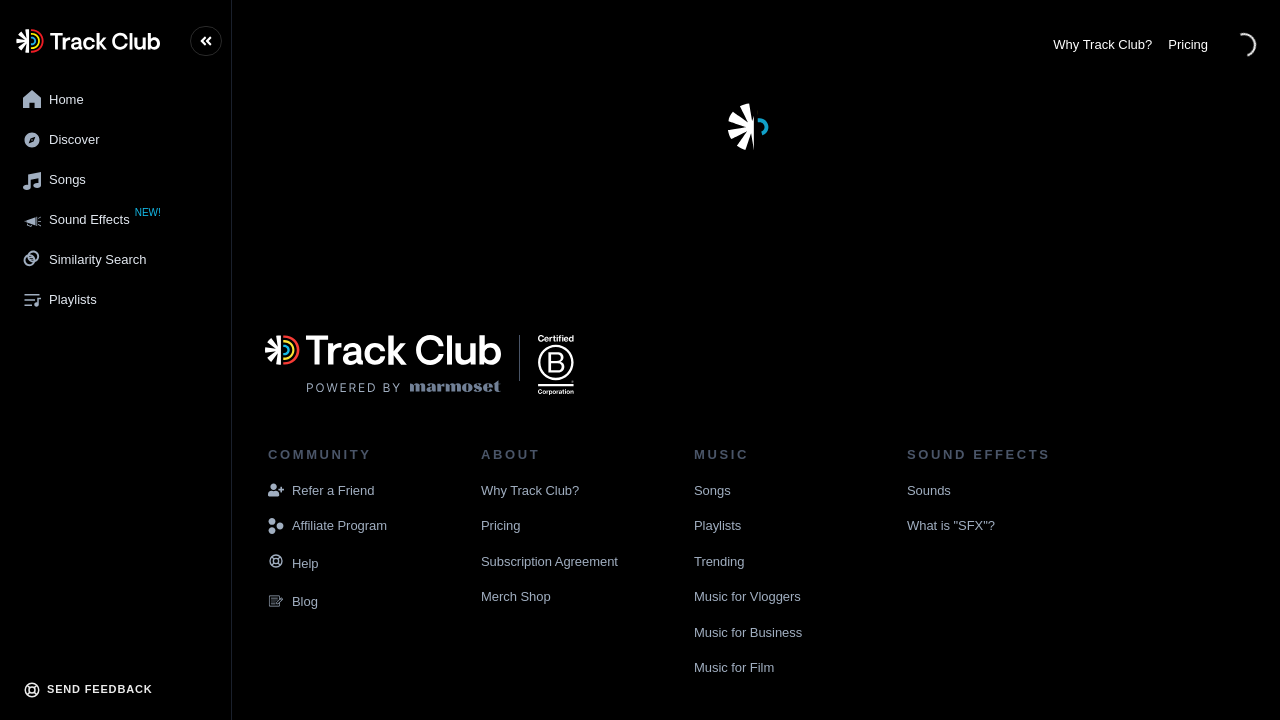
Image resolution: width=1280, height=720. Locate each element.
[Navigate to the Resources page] (276, 564)
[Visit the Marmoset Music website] (383, 365)
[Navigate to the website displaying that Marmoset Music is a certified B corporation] (556, 365)
